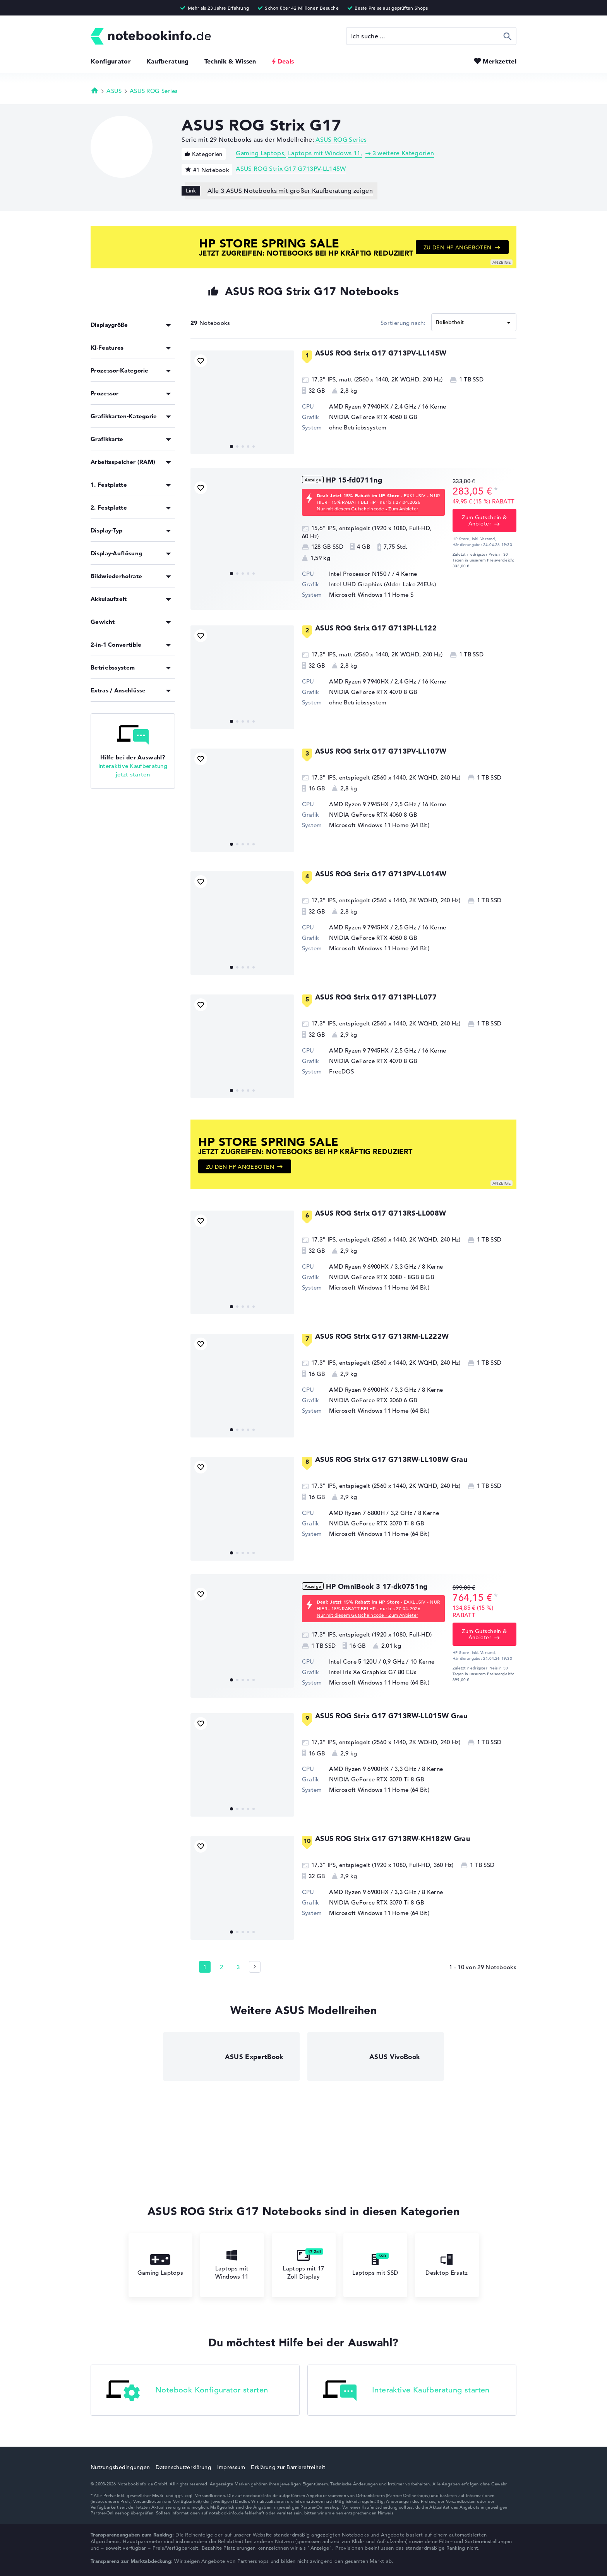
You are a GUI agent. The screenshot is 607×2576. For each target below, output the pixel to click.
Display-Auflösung (116, 553)
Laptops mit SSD (375, 2265)
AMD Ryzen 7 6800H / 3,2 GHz (370, 1512)
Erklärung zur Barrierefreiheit (288, 2467)
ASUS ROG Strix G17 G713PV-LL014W (381, 873)
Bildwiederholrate (116, 576)
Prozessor (105, 393)
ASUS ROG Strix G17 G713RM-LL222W (382, 1336)
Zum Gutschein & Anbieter (484, 520)
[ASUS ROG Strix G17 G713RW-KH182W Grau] (242, 1888)
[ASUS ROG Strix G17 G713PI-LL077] (242, 1046)
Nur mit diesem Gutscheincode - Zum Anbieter (367, 508)
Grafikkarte (107, 439)
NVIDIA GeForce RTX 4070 (365, 692)
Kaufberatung (167, 61)
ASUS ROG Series (154, 90)
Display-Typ (106, 530)
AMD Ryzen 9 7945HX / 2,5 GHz (372, 804)
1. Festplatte (109, 484)
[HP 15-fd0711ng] (242, 529)
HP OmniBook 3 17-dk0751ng (377, 1586)
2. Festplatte (109, 507)
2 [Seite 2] (221, 1967)
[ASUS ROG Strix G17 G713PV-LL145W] (242, 402)
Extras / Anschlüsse (118, 690)
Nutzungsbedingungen (120, 2467)
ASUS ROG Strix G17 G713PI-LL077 (376, 997)
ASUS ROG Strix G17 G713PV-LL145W (291, 169)
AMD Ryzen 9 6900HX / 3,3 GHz (372, 1266)
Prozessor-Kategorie (120, 370)
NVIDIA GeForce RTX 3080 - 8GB (374, 1277)
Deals (286, 61)
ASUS (114, 90)
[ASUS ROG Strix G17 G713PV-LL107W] (242, 800)
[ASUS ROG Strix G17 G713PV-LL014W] (242, 923)
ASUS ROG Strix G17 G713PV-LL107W (381, 751)
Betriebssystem (113, 667)
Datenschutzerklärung (183, 2467)
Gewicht (103, 621)
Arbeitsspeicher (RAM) (123, 461)
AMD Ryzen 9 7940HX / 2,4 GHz (372, 406)
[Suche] (431, 36)
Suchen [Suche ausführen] (507, 36)
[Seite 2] (255, 1967)
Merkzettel (499, 61)
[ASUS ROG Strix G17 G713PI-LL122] (242, 677)
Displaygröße (109, 324)
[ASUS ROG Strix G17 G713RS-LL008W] (242, 1262)
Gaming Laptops (260, 153)
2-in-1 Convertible (116, 644)
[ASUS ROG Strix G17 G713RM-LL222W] (242, 1385)
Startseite (95, 90)
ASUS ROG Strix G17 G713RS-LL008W (380, 1213)
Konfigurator (111, 61)
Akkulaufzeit (109, 599)
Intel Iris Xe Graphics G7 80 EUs (373, 1672)
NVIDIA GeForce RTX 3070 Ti (369, 1523)
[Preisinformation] (496, 490)
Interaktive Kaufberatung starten (406, 2390)
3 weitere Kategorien (403, 153)
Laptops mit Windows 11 (324, 153)
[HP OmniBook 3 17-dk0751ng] (242, 1636)
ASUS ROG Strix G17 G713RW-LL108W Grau (391, 1459)
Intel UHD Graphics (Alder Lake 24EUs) (382, 584)
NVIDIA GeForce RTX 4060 (365, 417)
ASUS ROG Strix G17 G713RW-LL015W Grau (391, 1715)
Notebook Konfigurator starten (187, 2390)
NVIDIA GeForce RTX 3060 (365, 1400)
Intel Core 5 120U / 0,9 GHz (367, 1661)
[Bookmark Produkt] (200, 360)
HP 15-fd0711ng (354, 480)
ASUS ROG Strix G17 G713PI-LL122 (376, 627)
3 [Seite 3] (238, 1967)
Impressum (231, 2467)
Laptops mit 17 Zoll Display (303, 2265)
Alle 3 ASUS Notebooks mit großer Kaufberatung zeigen (290, 191)
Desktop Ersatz (446, 2265)
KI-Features (107, 347)
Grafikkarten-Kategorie (124, 416)
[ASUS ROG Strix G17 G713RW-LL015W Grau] (242, 1765)
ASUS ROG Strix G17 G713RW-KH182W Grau (392, 1838)
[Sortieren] (473, 322)
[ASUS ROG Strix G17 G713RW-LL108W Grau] (242, 1509)
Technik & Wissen (230, 61)
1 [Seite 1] (204, 1967)
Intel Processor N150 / (360, 573)
